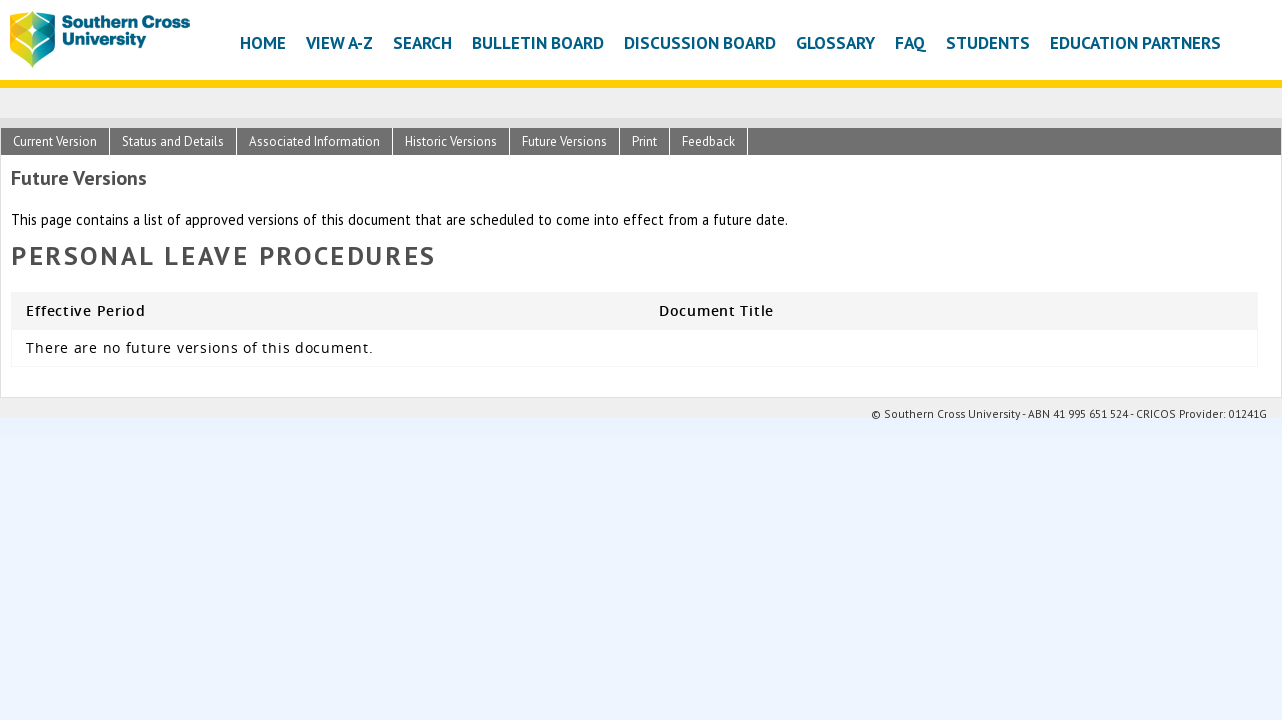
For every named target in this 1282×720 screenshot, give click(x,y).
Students (988, 42)
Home (263, 42)
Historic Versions (451, 141)
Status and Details (173, 141)
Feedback (708, 141)
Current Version (55, 141)
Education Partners (1135, 42)
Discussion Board (700, 42)
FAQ (910, 42)
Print (644, 141)
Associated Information (314, 141)
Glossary (835, 42)
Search (422, 42)
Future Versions (564, 141)
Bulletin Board (538, 42)
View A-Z (339, 42)
